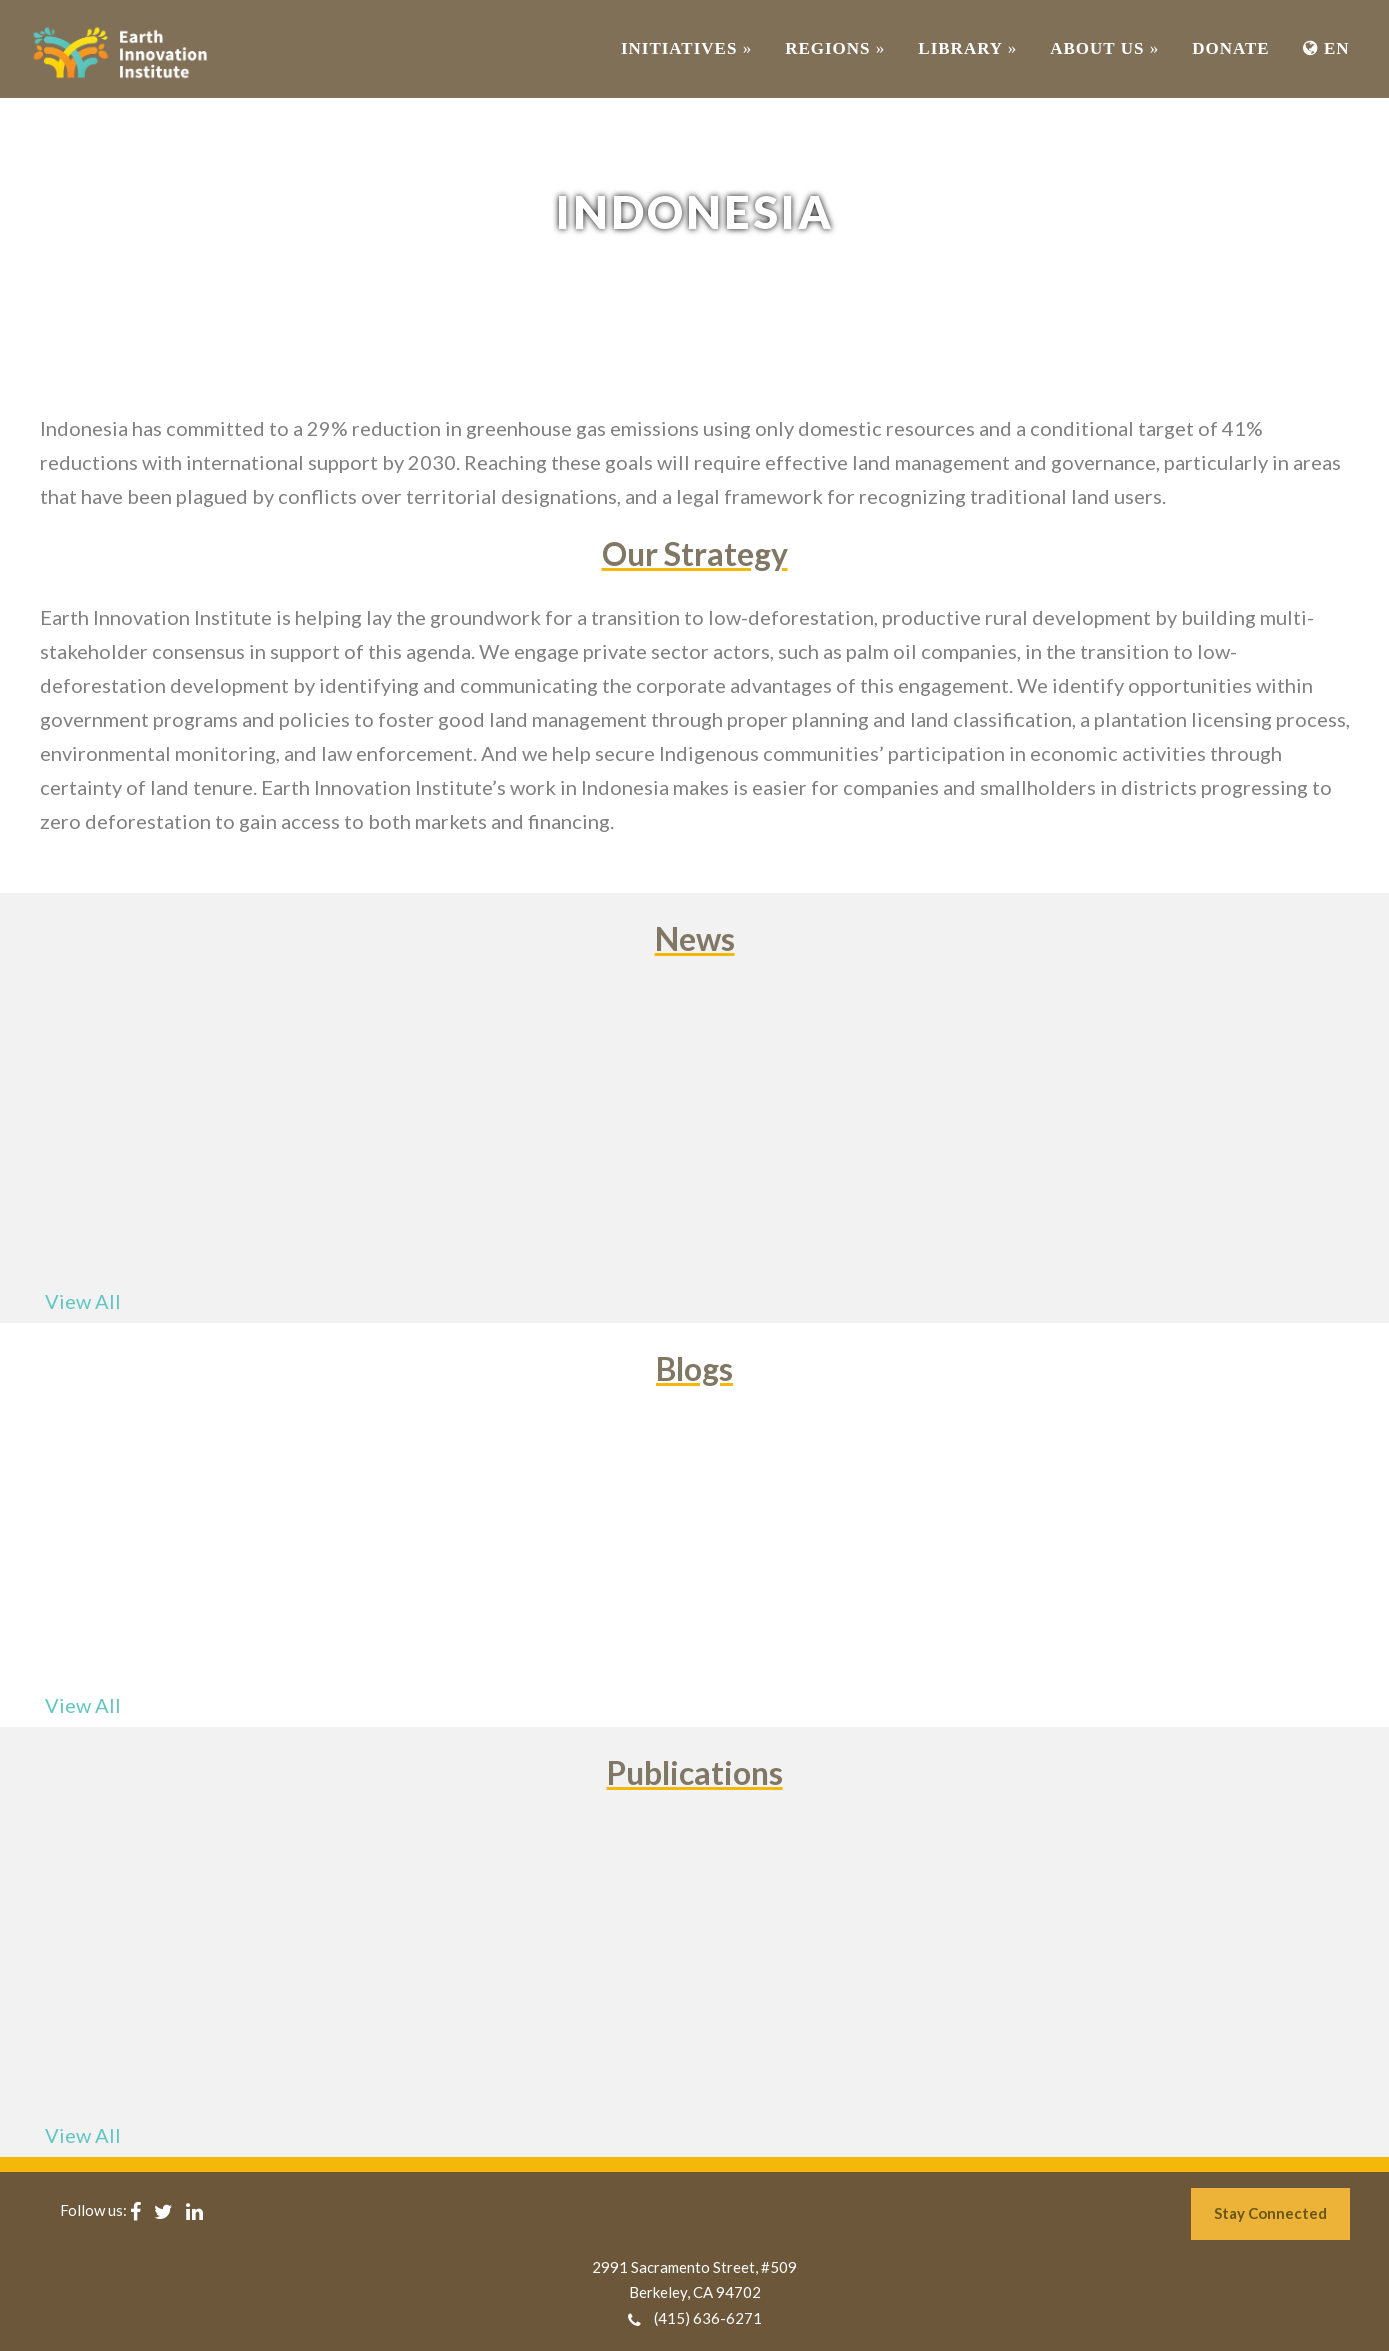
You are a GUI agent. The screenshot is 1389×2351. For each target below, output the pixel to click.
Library (967, 48)
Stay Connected (1270, 2213)
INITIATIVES (686, 48)
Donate (1230, 48)
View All (83, 1301)
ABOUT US (1104, 48)
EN (1326, 48)
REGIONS (835, 48)
